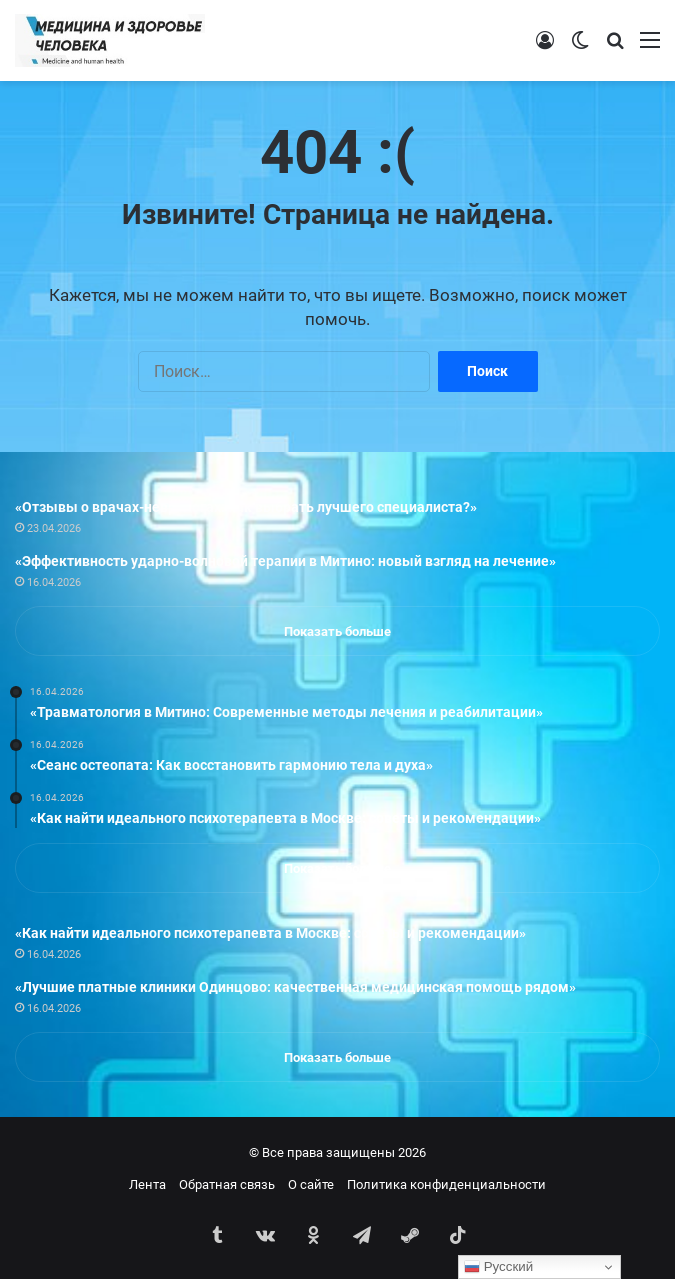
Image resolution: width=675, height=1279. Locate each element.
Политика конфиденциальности (446, 1184)
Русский (498, 1267)
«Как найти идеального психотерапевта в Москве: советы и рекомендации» (270, 933)
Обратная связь (227, 1184)
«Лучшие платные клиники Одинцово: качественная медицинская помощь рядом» (295, 987)
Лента (147, 1184)
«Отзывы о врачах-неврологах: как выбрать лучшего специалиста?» (246, 507)
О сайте (311, 1184)
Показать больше (337, 631)
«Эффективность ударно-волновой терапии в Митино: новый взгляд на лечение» (285, 561)
